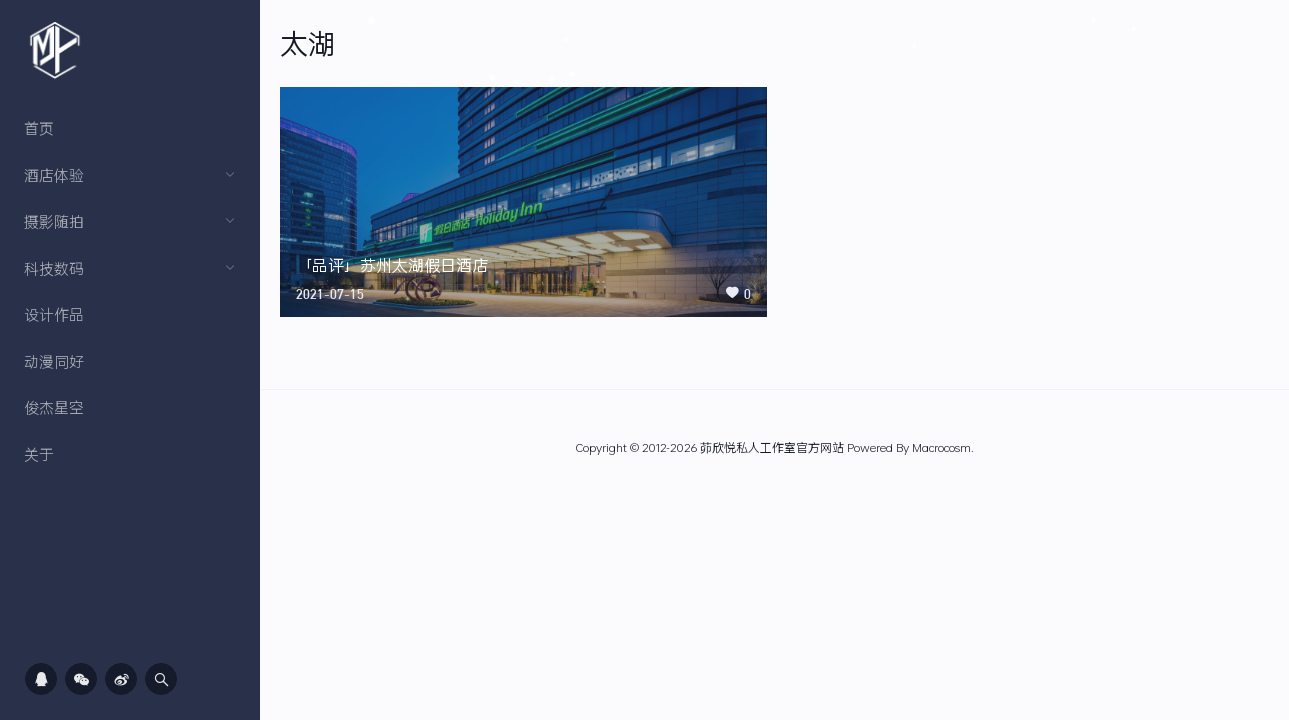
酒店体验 (130, 175)
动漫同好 (54, 361)
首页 (39, 128)
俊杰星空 (54, 407)
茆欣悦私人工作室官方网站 (772, 447)
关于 (39, 454)
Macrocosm (941, 447)
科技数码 (130, 268)
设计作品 (54, 314)
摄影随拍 (130, 221)
